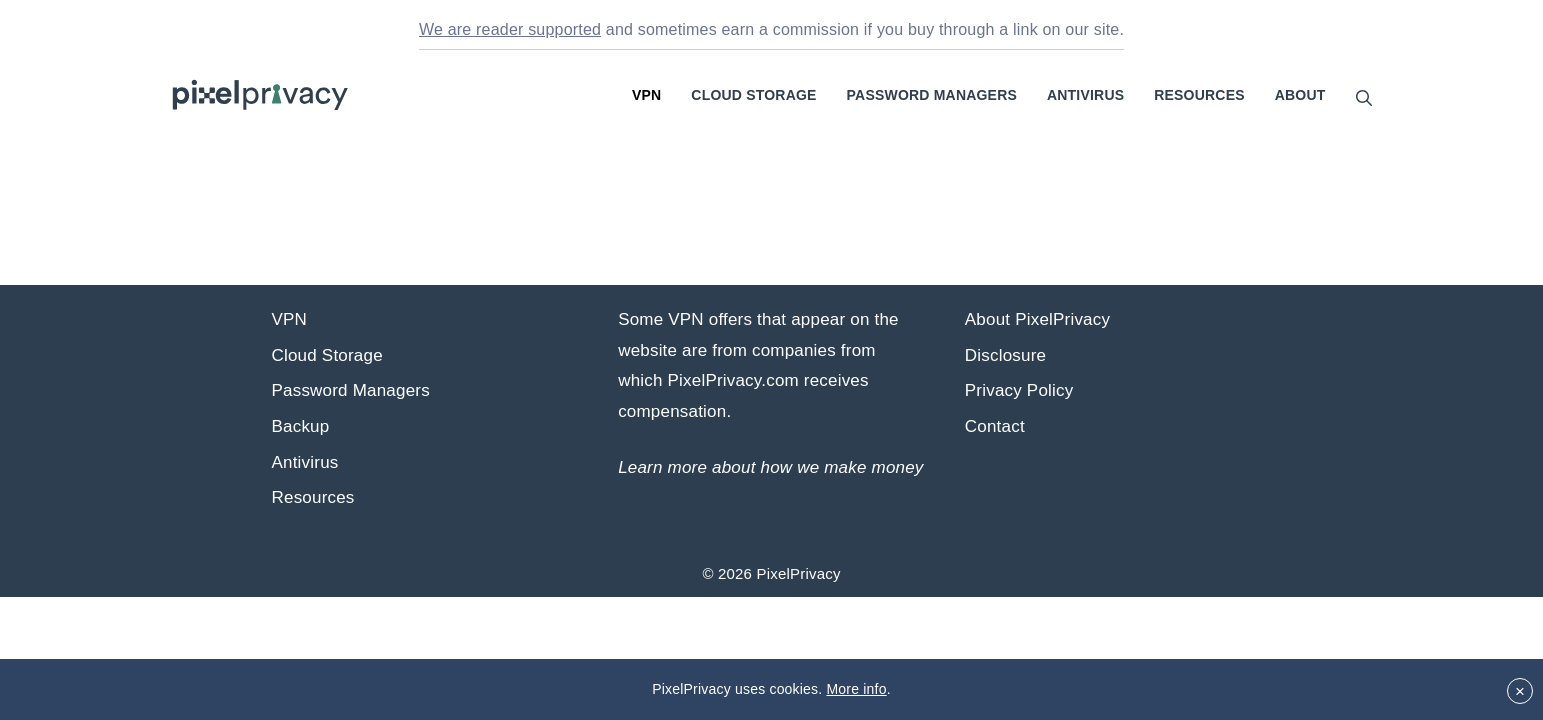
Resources (1199, 95)
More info (856, 689)
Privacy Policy (1019, 390)
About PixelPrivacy (1037, 319)
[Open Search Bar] (1364, 97)
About (1300, 95)
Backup (301, 426)
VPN (646, 95)
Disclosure (1005, 355)
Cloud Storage (753, 95)
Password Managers (932, 95)
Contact (995, 426)
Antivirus (1085, 95)
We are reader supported (510, 29)
